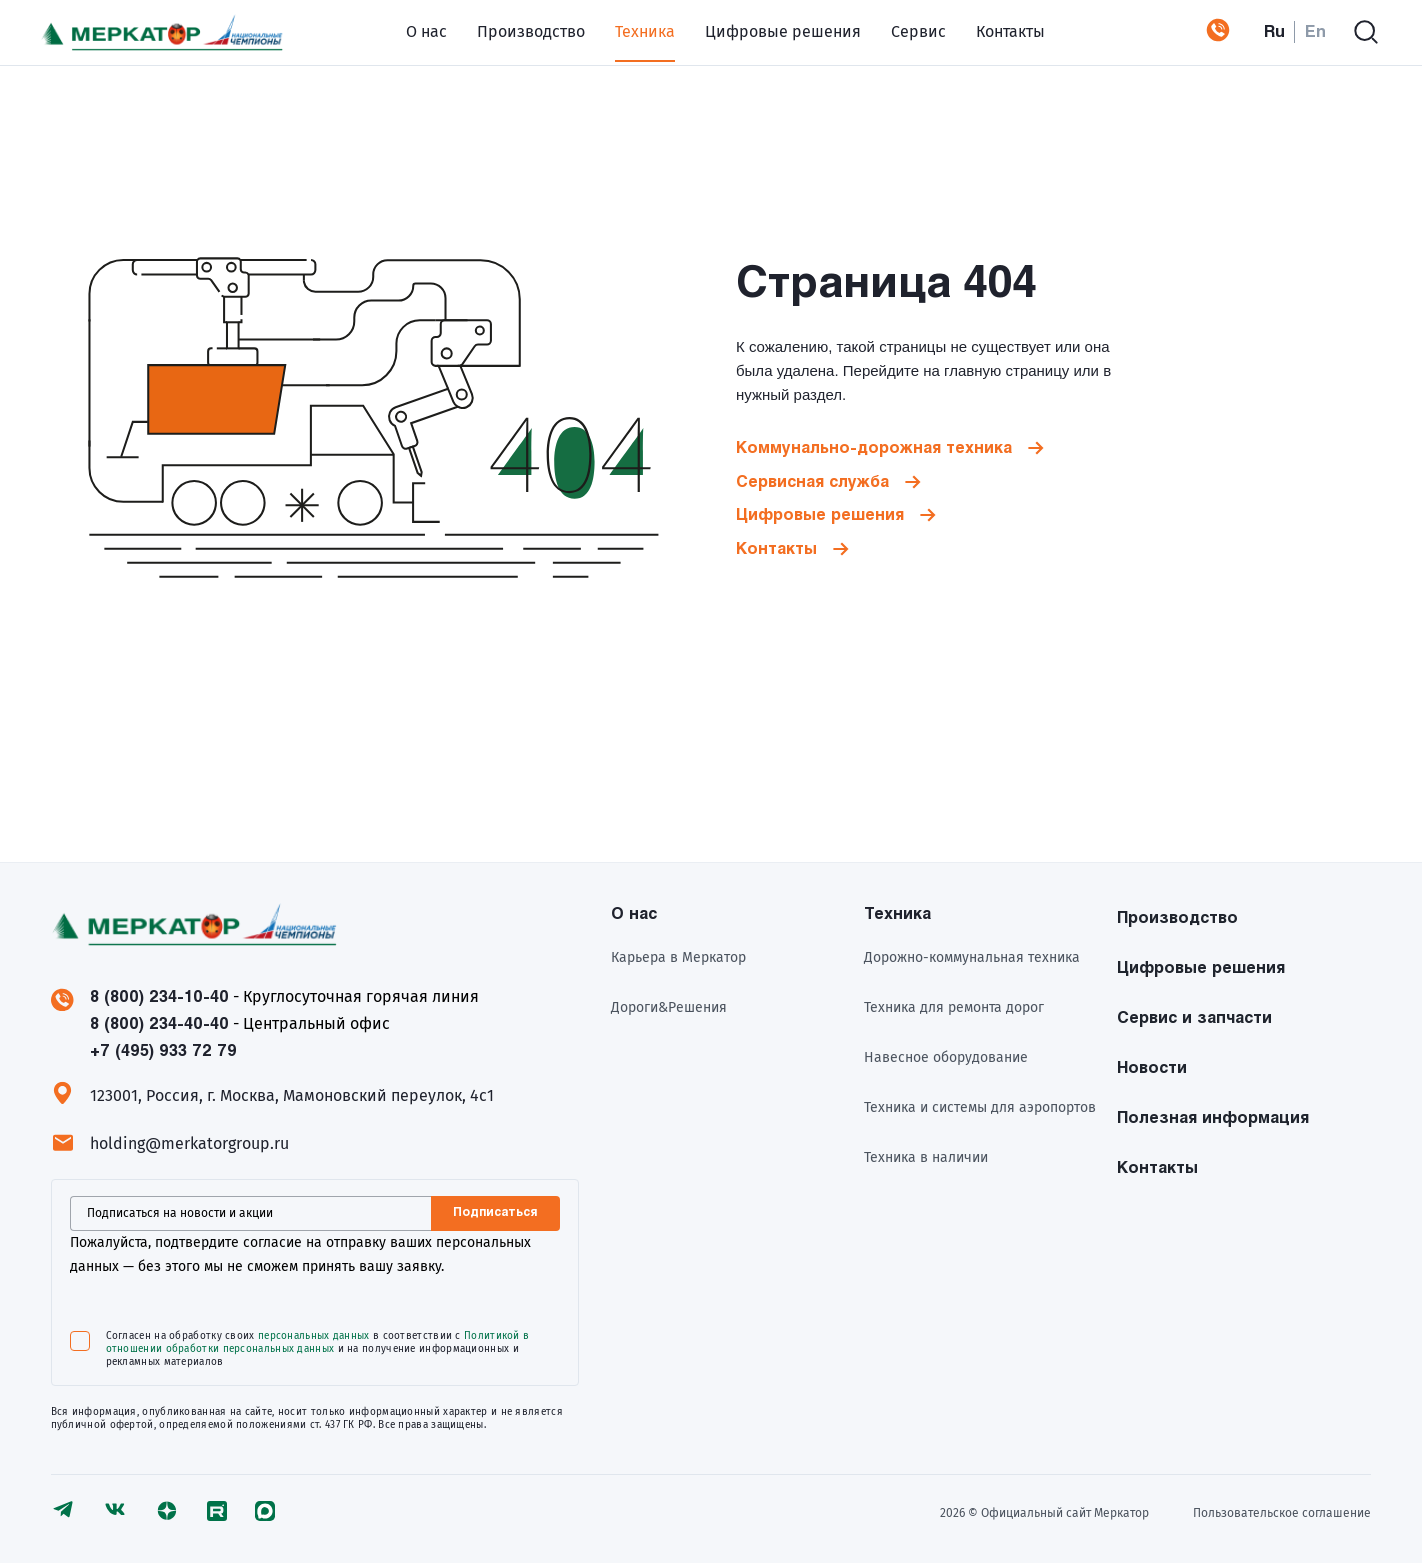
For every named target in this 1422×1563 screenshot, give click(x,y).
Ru (1274, 29)
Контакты (988, 29)
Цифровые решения (761, 29)
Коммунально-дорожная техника (874, 444)
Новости (1152, 1063)
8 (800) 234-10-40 (159, 992)
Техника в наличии (926, 1153)
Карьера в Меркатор (678, 953)
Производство (509, 29)
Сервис (896, 29)
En (1315, 29)
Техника (623, 29)
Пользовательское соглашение (1282, 1509)
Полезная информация (1213, 1113)
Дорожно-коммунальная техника (972, 953)
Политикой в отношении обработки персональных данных (318, 1337)
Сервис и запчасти (1194, 1013)
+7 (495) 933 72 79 (1198, 30)
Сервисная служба (812, 477)
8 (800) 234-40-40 (159, 1019)
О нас (404, 29)
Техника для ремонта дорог (954, 1003)
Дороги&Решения (669, 1003)
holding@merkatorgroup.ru (189, 1138)
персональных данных (314, 1331)
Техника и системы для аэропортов (980, 1103)
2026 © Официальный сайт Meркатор (1037, 1509)
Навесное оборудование (946, 1053)
